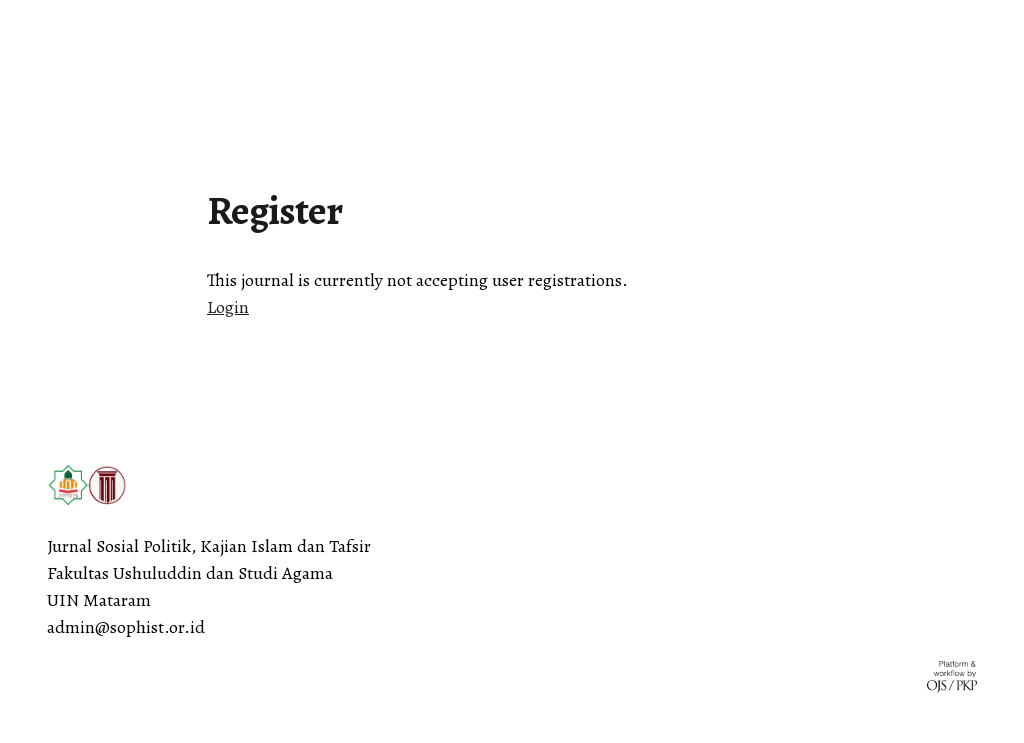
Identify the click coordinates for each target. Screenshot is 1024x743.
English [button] (51, 22)
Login (228, 307)
